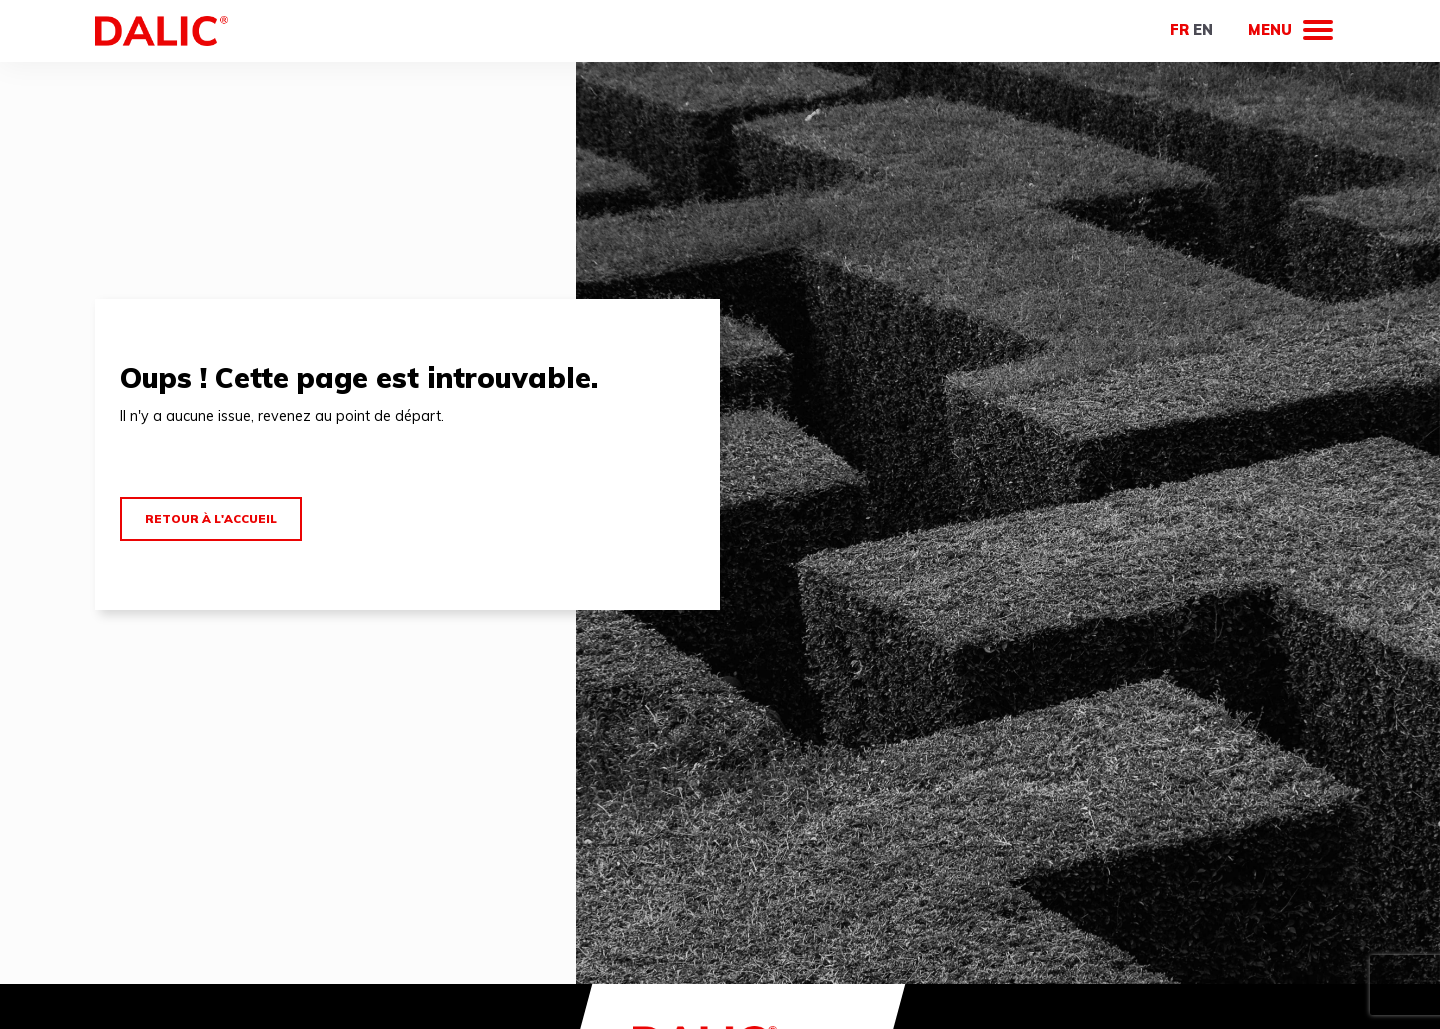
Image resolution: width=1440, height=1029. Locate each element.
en (1203, 30)
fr (1179, 30)
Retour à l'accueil (211, 518)
